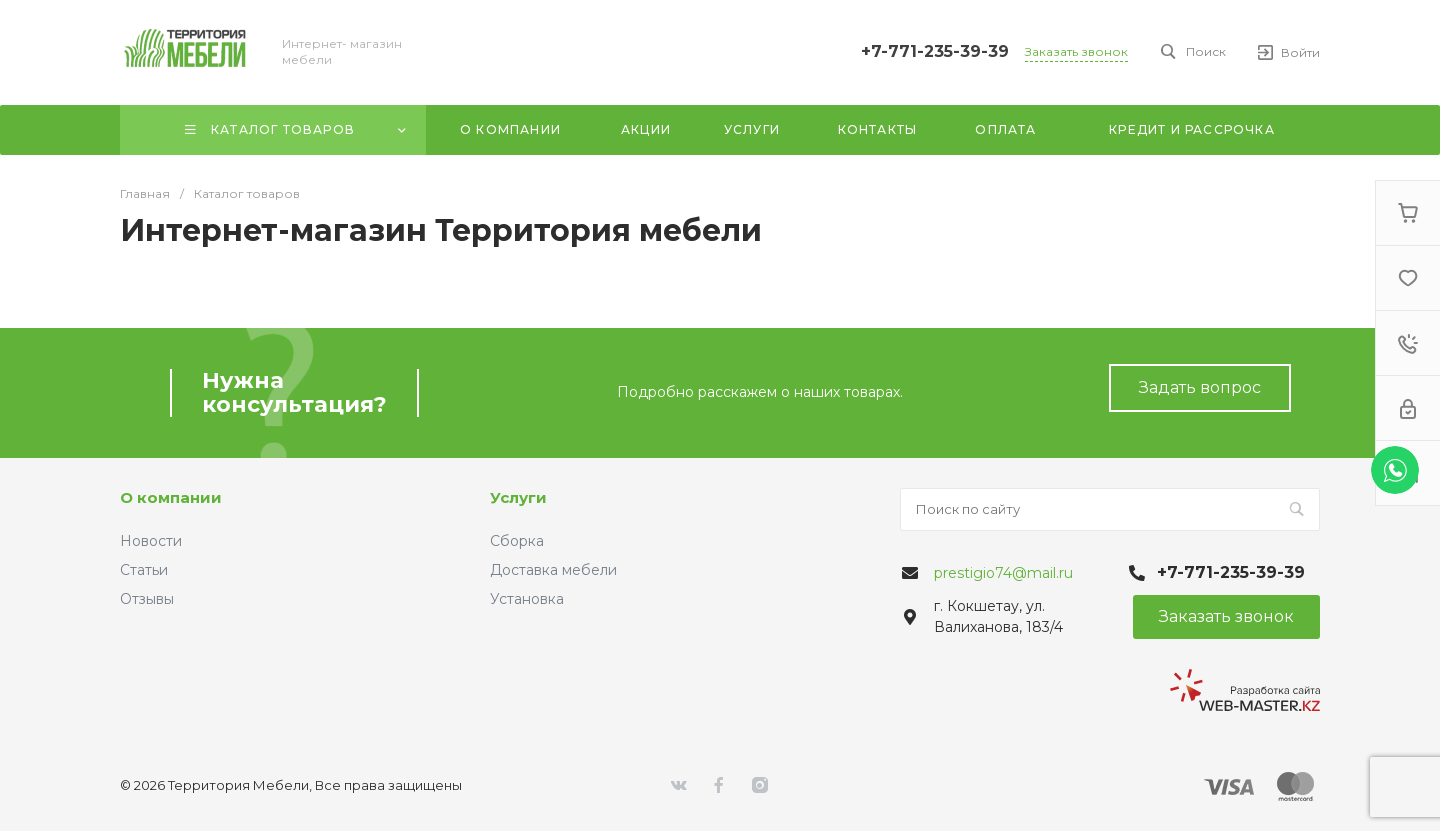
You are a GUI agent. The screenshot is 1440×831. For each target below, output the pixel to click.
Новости (151, 541)
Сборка (517, 541)
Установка (527, 599)
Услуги (518, 497)
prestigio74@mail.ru (1003, 573)
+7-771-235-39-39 (935, 51)
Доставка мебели (553, 570)
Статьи (144, 570)
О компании (171, 497)
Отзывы (147, 599)
